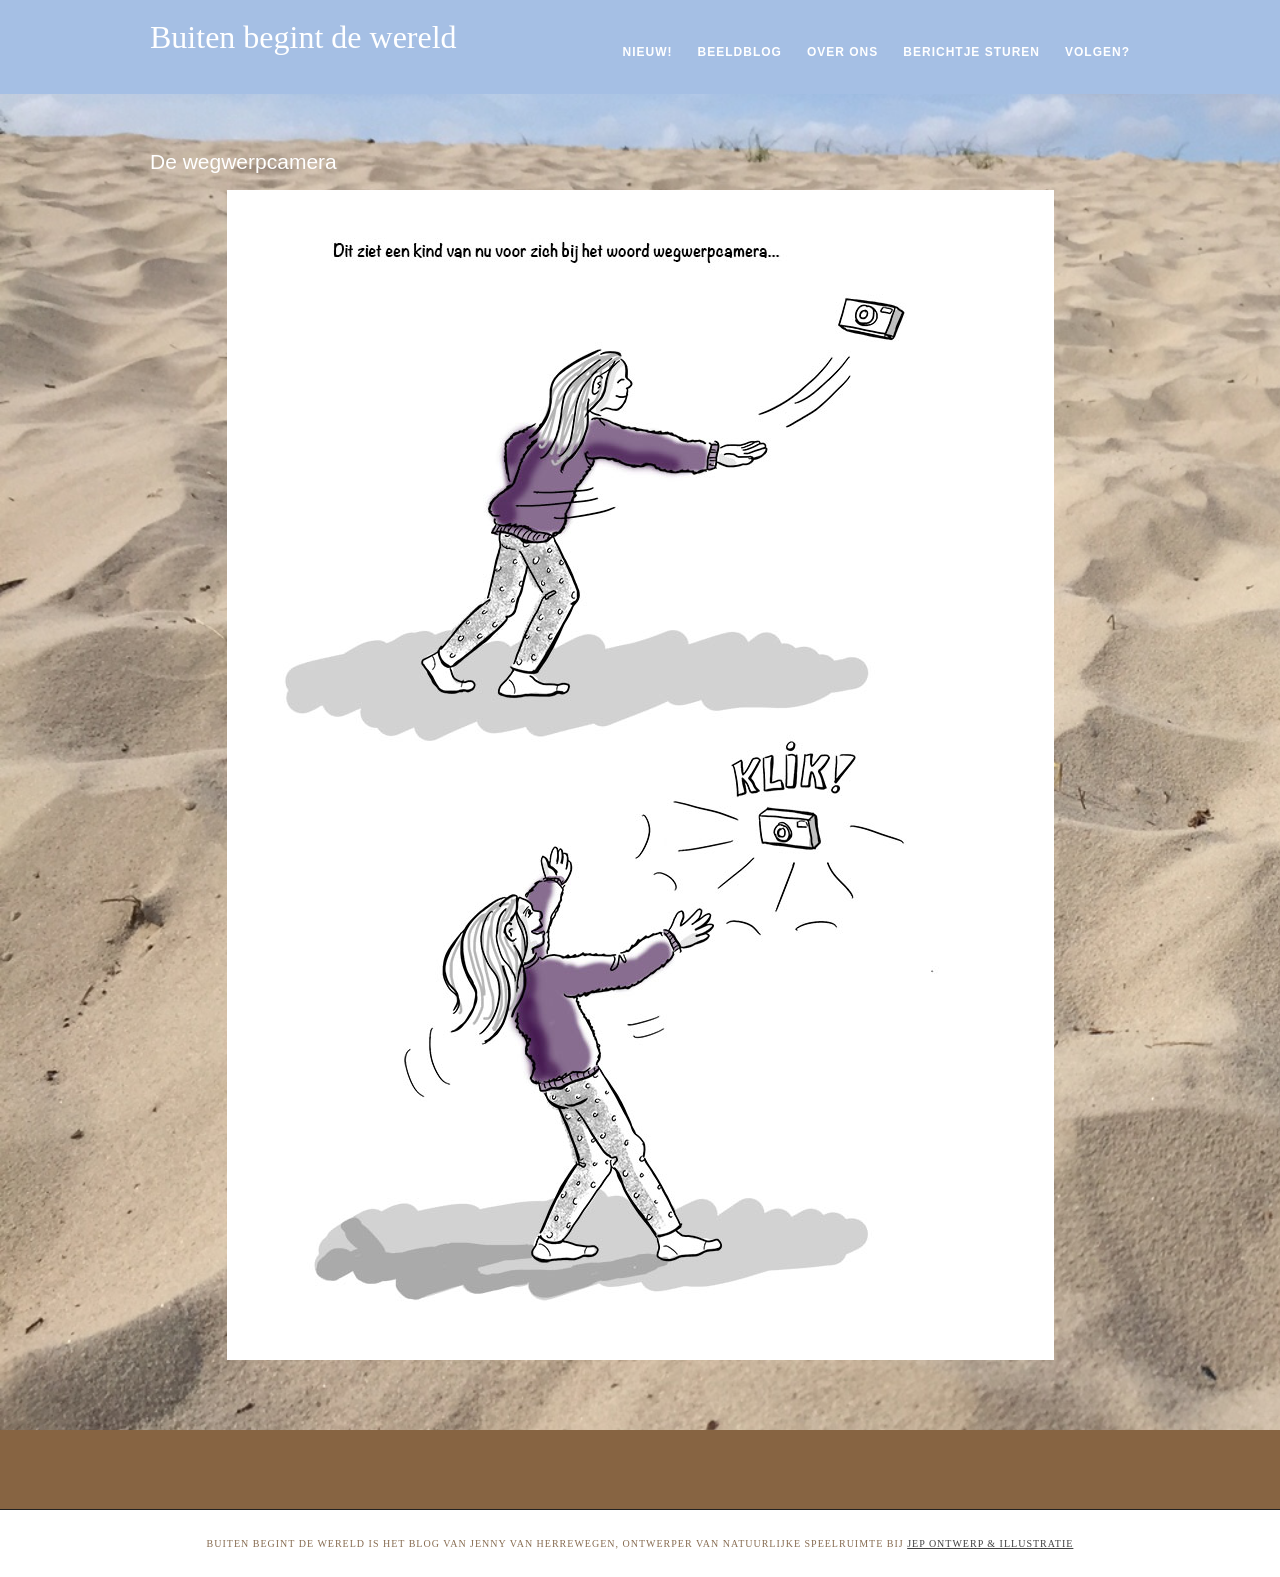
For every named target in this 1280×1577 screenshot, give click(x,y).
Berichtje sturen (971, 52)
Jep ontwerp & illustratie (990, 1543)
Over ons (842, 52)
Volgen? (1097, 52)
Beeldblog (740, 52)
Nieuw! (648, 52)
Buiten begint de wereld (303, 37)
